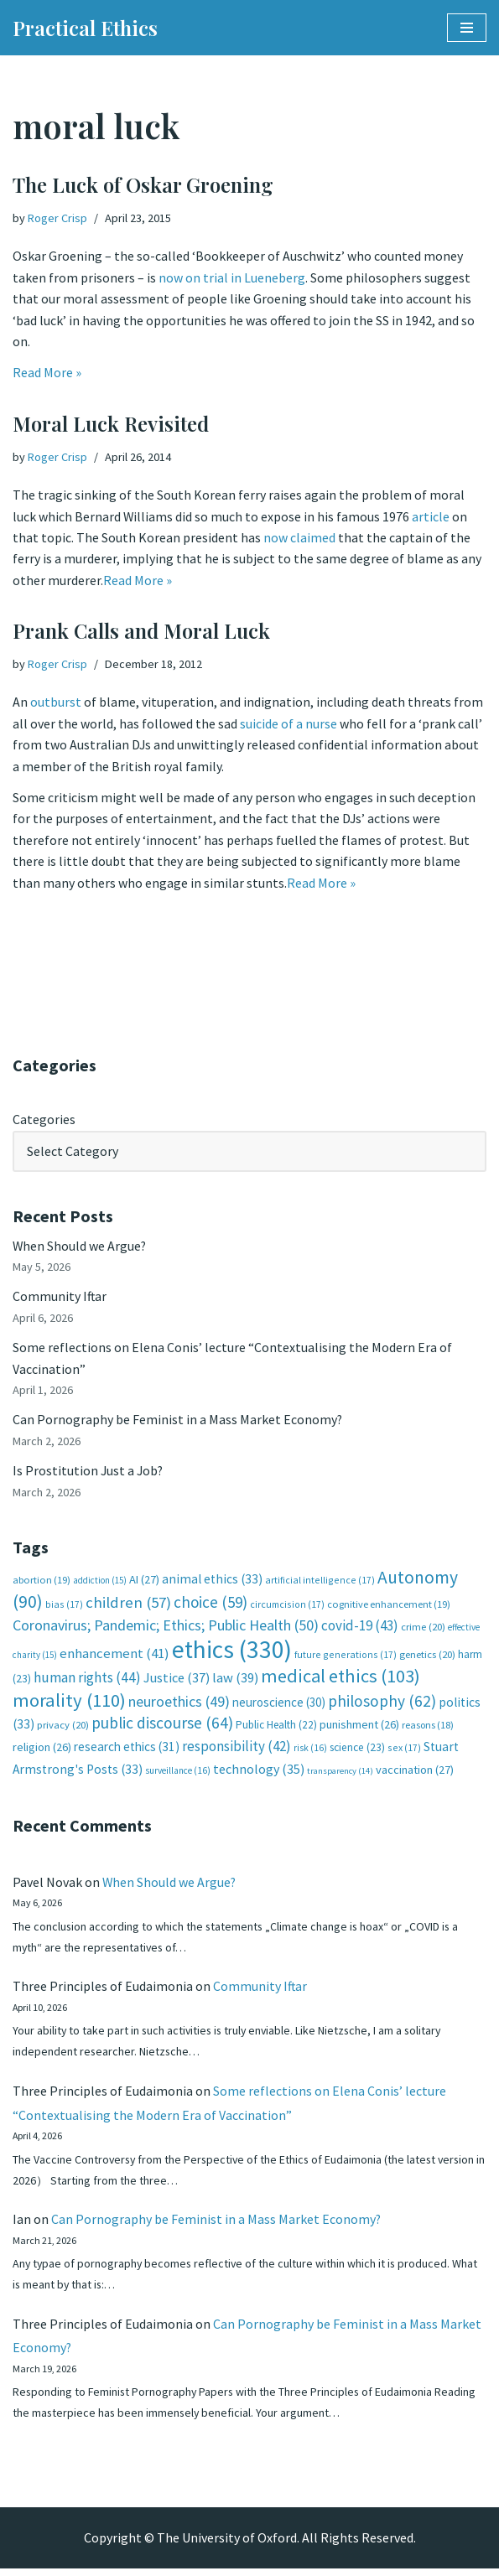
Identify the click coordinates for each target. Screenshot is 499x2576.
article (431, 516)
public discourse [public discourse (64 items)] (162, 1726)
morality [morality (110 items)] (69, 1702)
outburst (55, 701)
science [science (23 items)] (357, 1750)
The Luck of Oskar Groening (143, 184)
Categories (44, 1119)
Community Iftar (60, 1296)
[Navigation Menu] (466, 27)
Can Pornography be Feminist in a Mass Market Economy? (178, 1420)
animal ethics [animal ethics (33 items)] (212, 1581)
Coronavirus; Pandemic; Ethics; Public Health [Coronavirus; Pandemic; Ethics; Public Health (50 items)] (166, 1628)
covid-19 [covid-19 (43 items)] (359, 1629)
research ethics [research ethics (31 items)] (126, 1749)
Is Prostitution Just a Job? (89, 1472)
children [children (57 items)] (128, 1605)
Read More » (47, 373)
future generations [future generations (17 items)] (345, 1657)
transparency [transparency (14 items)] (340, 1774)
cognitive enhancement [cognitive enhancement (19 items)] (388, 1606)
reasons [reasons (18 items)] (428, 1728)
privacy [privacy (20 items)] (63, 1728)
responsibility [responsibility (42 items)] (236, 1748)
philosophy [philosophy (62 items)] (382, 1703)
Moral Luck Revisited (111, 423)
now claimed (299, 538)
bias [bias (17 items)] (64, 1606)
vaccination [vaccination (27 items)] (415, 1772)
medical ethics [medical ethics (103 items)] (340, 1679)
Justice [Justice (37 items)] (176, 1680)
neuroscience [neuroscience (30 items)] (278, 1705)
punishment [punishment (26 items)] (359, 1727)
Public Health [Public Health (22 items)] (276, 1728)
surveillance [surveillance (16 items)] (178, 1774)
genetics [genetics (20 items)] (427, 1657)
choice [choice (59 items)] (210, 1604)
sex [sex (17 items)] (404, 1750)
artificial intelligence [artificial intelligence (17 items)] (320, 1581)
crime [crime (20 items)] (423, 1630)
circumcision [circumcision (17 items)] (287, 1606)
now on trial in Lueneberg (232, 277)
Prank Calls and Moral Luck (141, 630)
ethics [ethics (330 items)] (232, 1651)
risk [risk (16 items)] (310, 1750)
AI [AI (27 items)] (144, 1581)
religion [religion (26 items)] (42, 1749)
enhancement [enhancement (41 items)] (114, 1655)
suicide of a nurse (288, 723)
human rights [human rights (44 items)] (87, 1681)
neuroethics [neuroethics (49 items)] (179, 1703)
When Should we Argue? (80, 1245)
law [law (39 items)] (235, 1681)
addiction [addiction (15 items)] (100, 1582)
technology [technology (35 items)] (258, 1772)
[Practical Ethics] (85, 28)
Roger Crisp (57, 217)
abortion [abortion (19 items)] (41, 1581)
